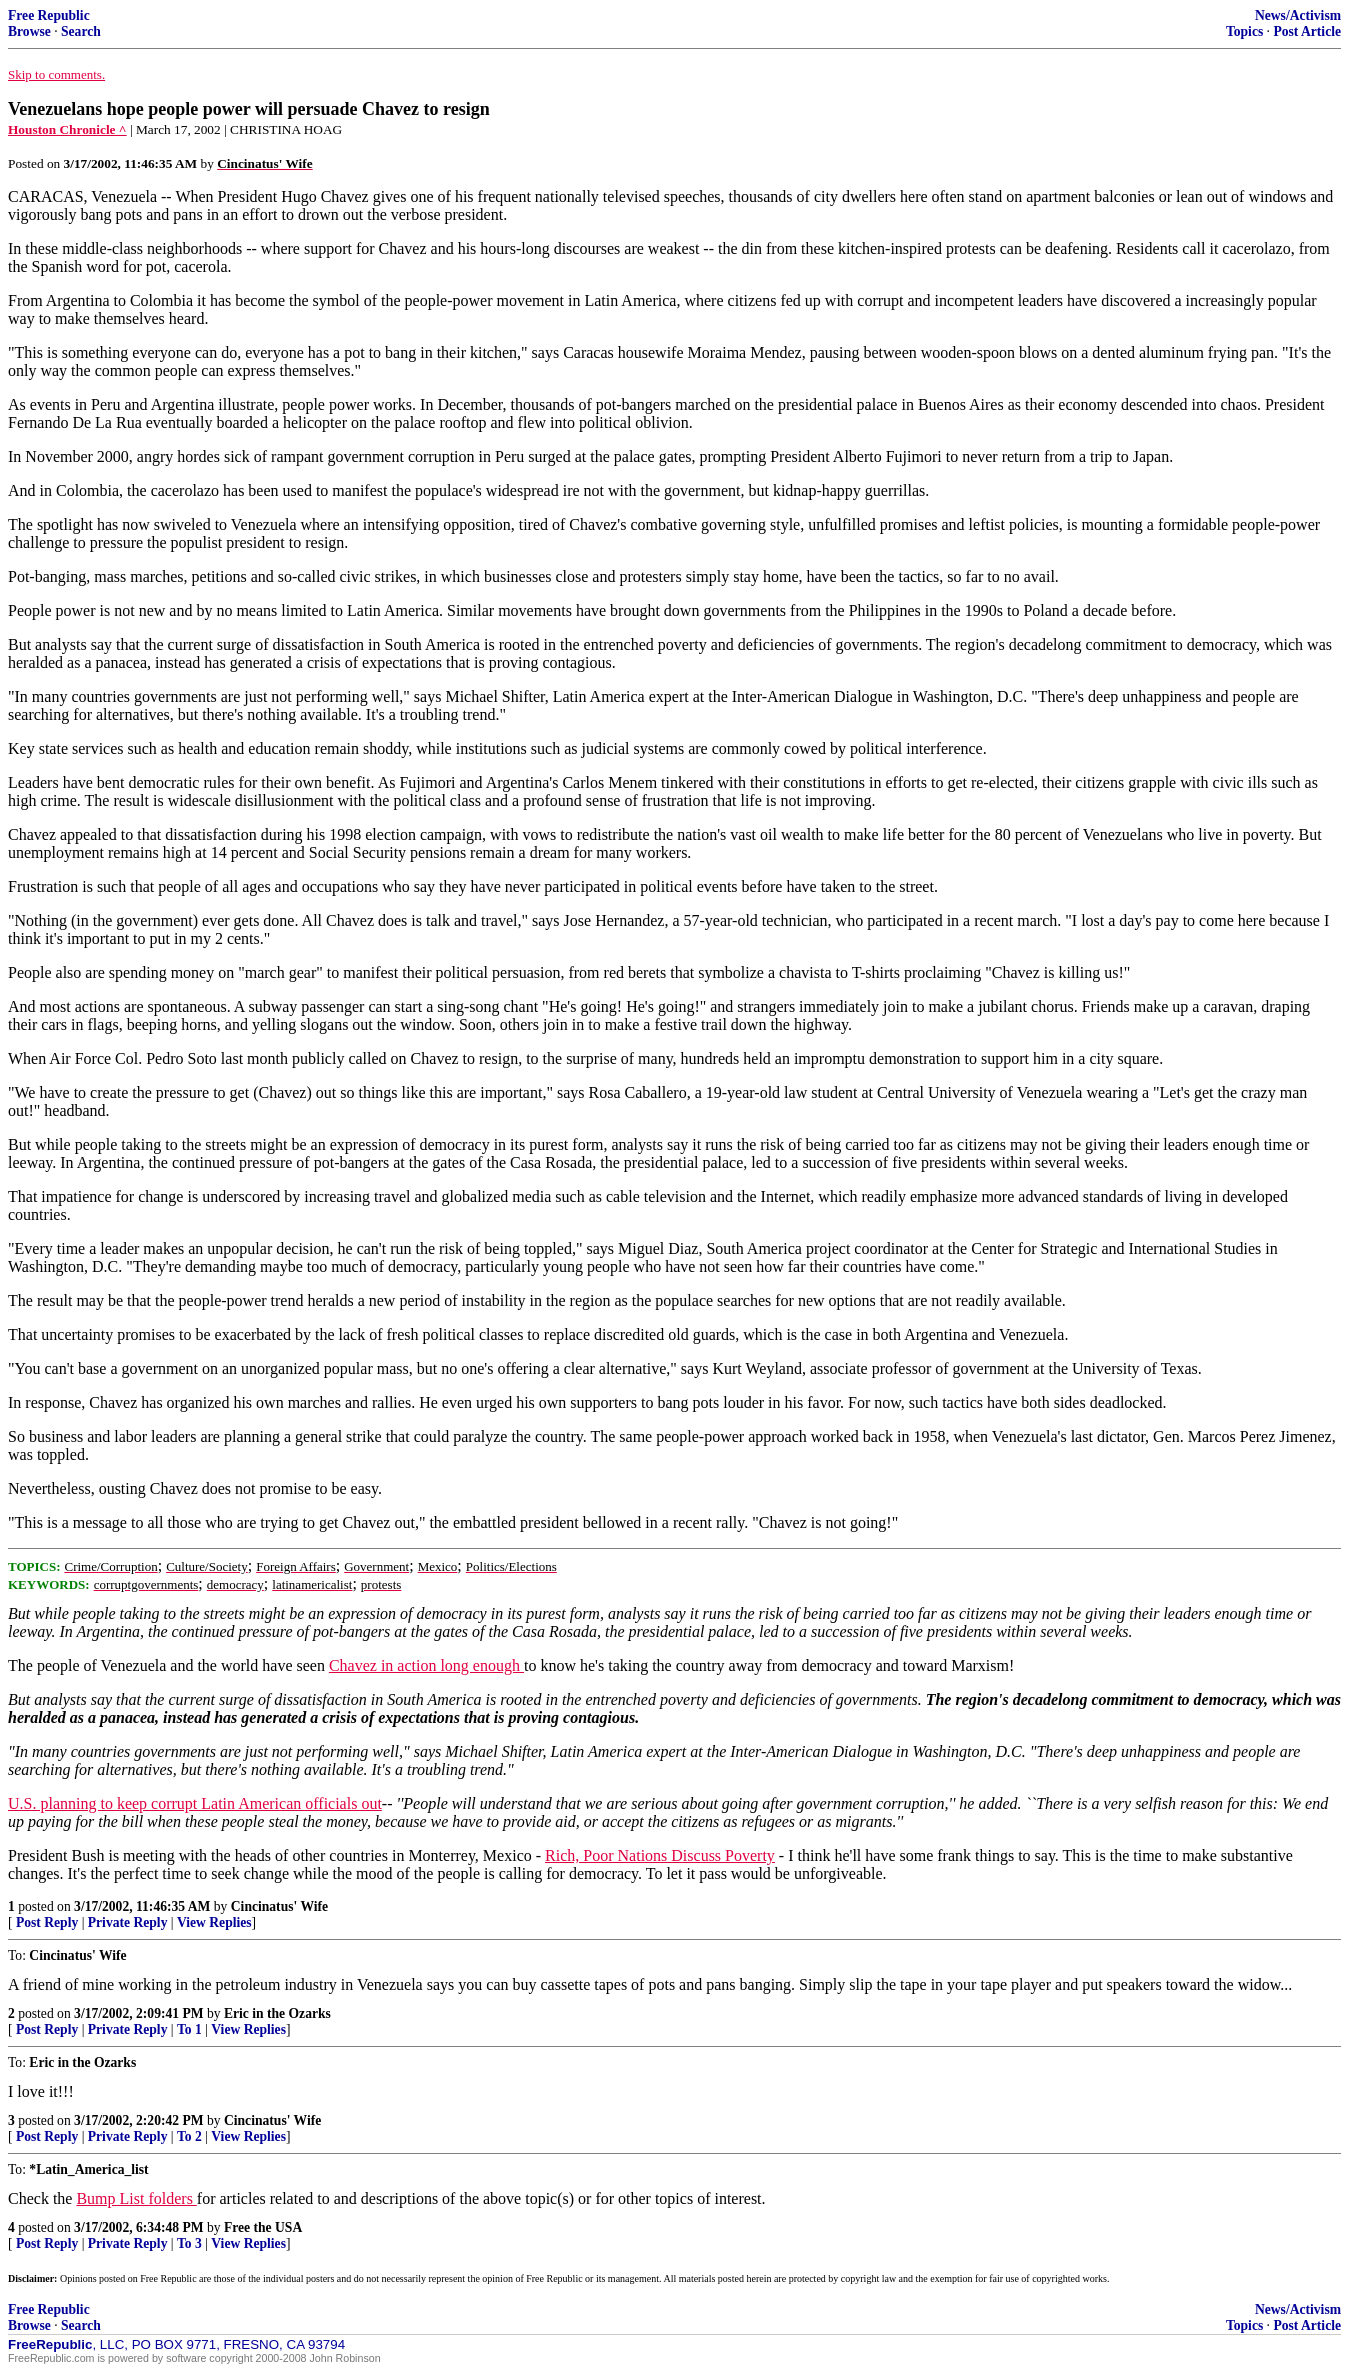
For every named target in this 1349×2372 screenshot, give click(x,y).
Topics (1244, 31)
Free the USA (263, 2227)
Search (81, 31)
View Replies (214, 1922)
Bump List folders (136, 2198)
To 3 (189, 2243)
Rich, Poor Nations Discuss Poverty (660, 1855)
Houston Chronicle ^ (67, 129)
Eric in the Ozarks (277, 2013)
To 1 (189, 2029)
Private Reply (128, 1922)
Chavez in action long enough (426, 1665)
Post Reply (47, 1922)
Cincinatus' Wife (279, 1906)
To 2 (189, 2136)
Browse (29, 31)
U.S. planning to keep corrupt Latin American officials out (195, 1803)
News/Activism (1298, 15)
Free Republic (49, 15)
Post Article (1307, 31)
